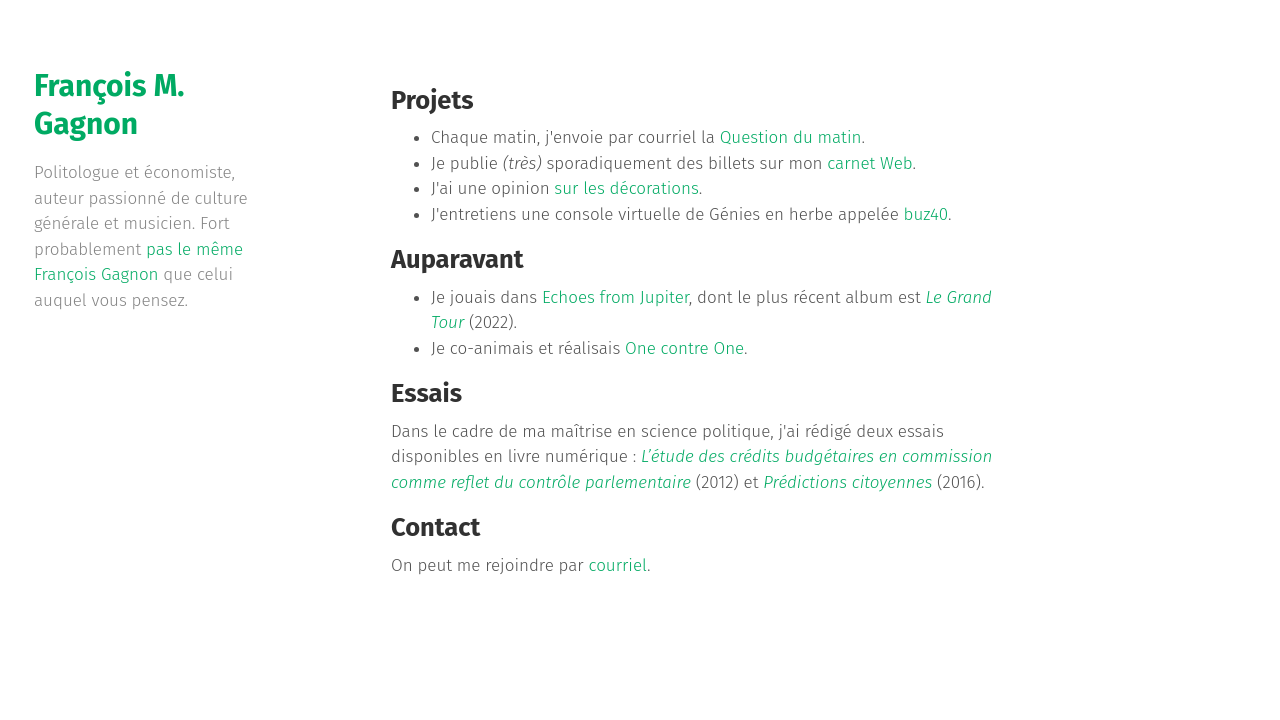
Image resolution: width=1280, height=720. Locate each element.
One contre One (684, 348)
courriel (617, 565)
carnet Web (869, 163)
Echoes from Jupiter (615, 297)
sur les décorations (626, 188)
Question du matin (791, 137)
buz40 (926, 214)
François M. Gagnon (109, 105)
